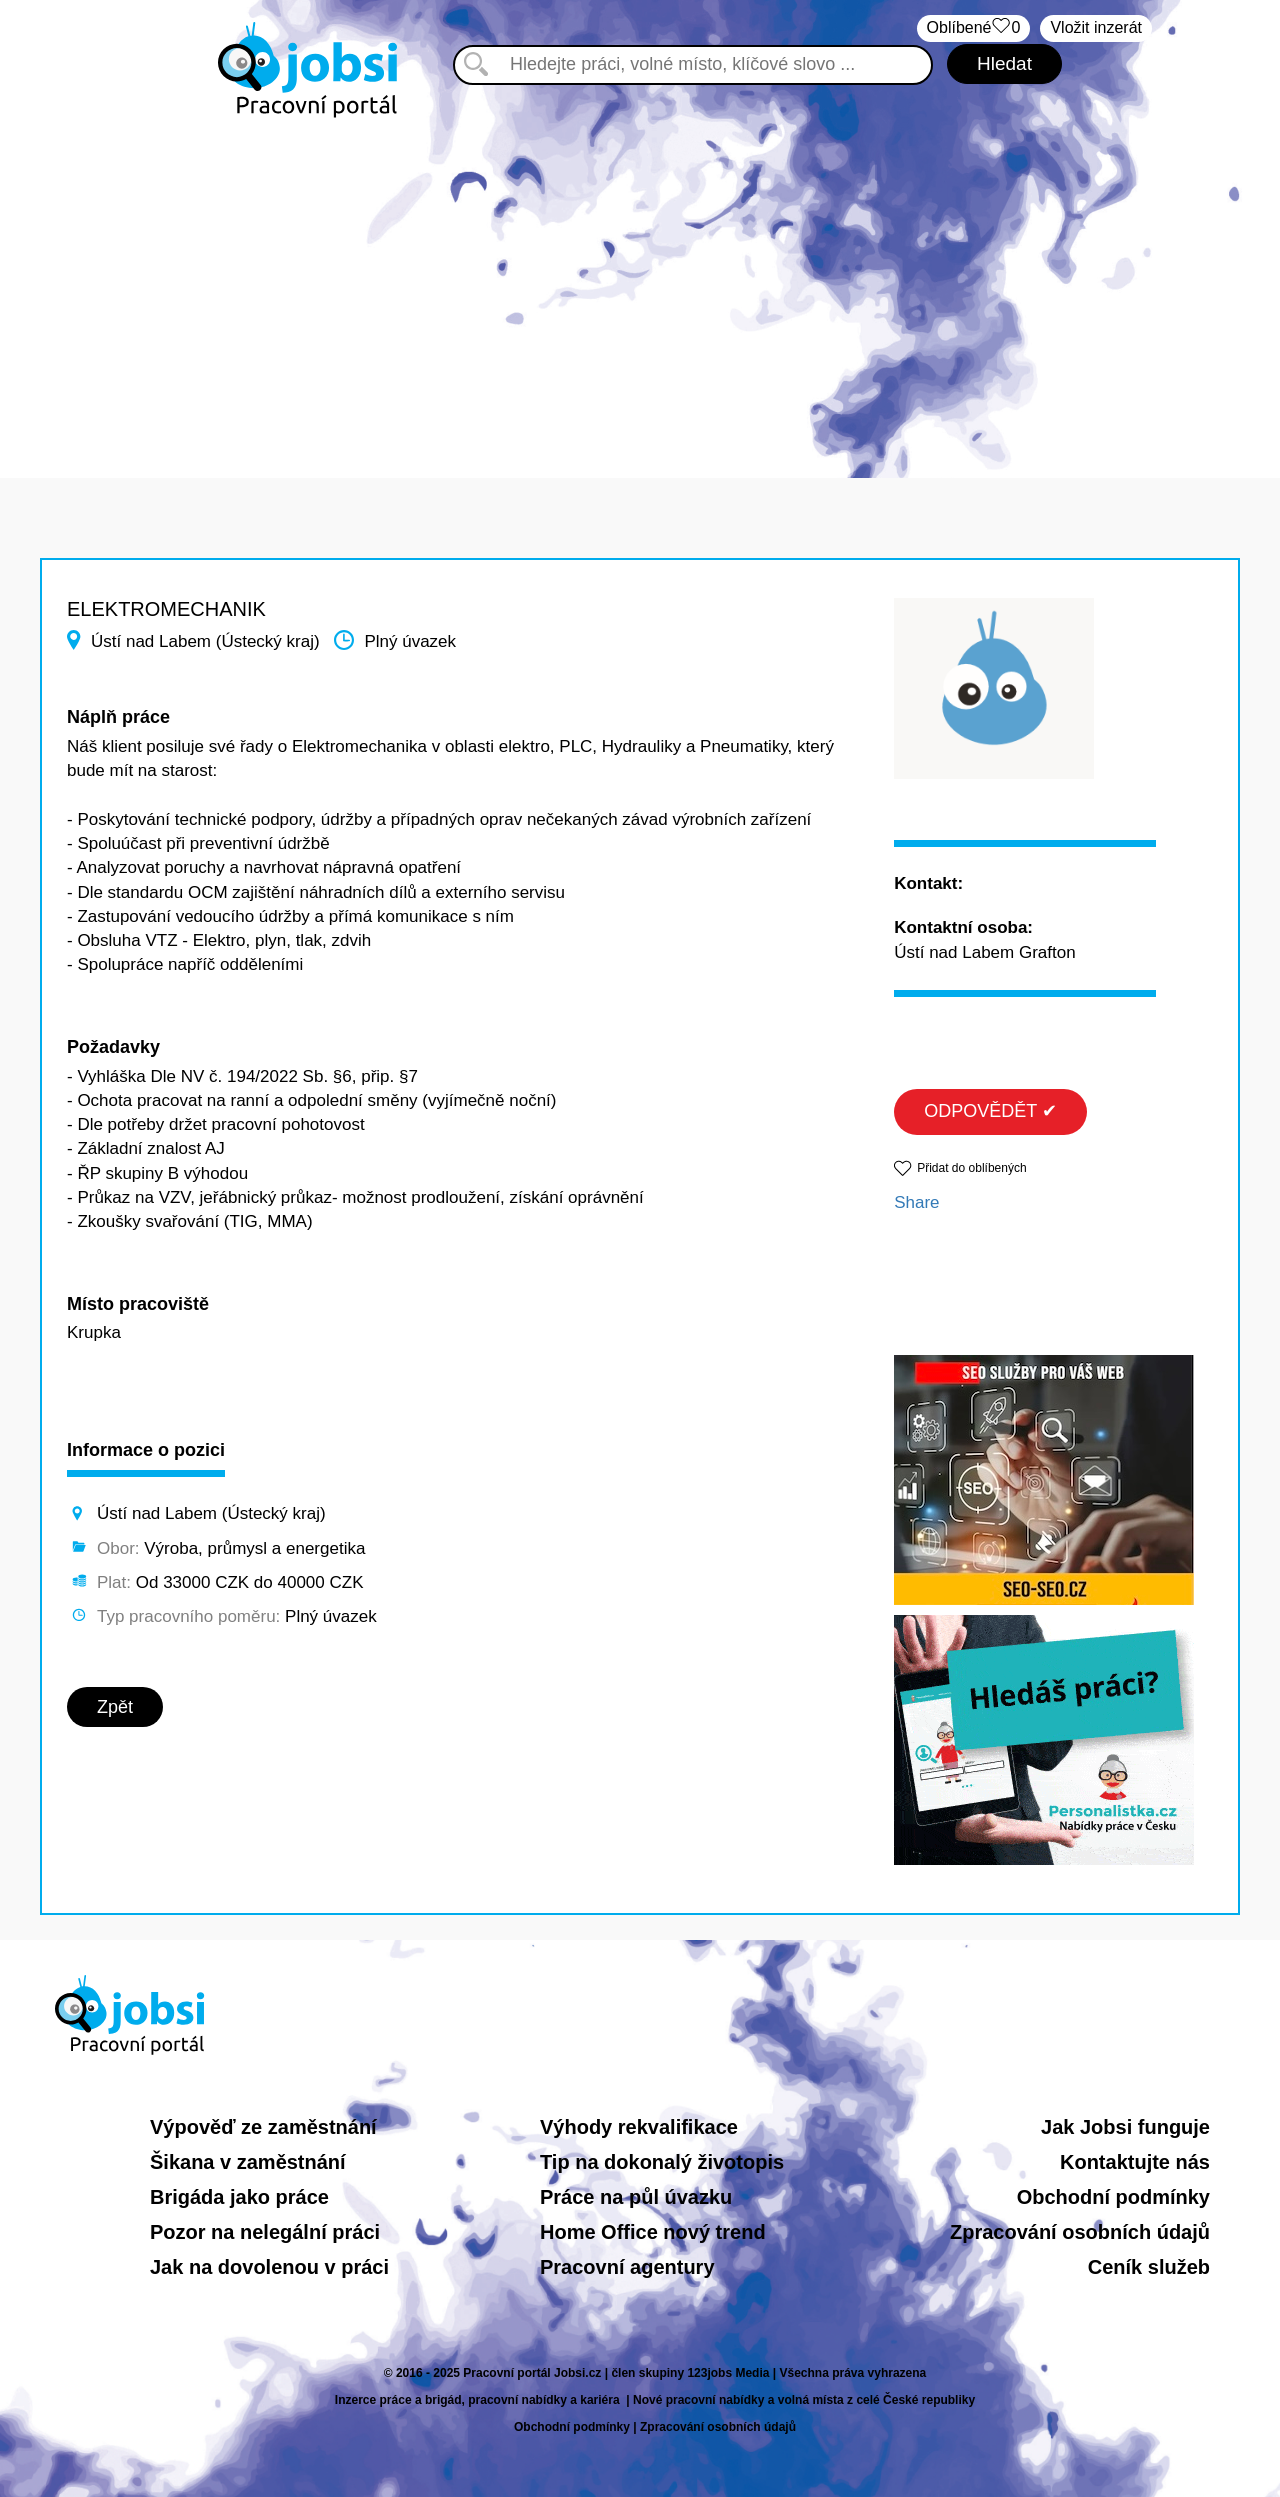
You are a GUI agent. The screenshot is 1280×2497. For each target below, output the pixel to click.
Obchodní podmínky (1113, 2197)
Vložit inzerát (1096, 27)
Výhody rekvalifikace (639, 2127)
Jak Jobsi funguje (1125, 2127)
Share (916, 1202)
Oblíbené (974, 28)
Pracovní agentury (627, 2267)
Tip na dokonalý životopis (662, 2162)
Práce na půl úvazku (636, 2197)
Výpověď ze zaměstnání (263, 2127)
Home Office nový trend (653, 2232)
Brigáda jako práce (239, 2197)
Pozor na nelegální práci (265, 2232)
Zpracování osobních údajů (1080, 2232)
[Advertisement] (640, 288)
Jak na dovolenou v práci (269, 2267)
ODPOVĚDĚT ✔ (990, 1111)
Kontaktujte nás (1135, 2162)
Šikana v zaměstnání (248, 2162)
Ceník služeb (1149, 2267)
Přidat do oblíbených (971, 1168)
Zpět (115, 1707)
